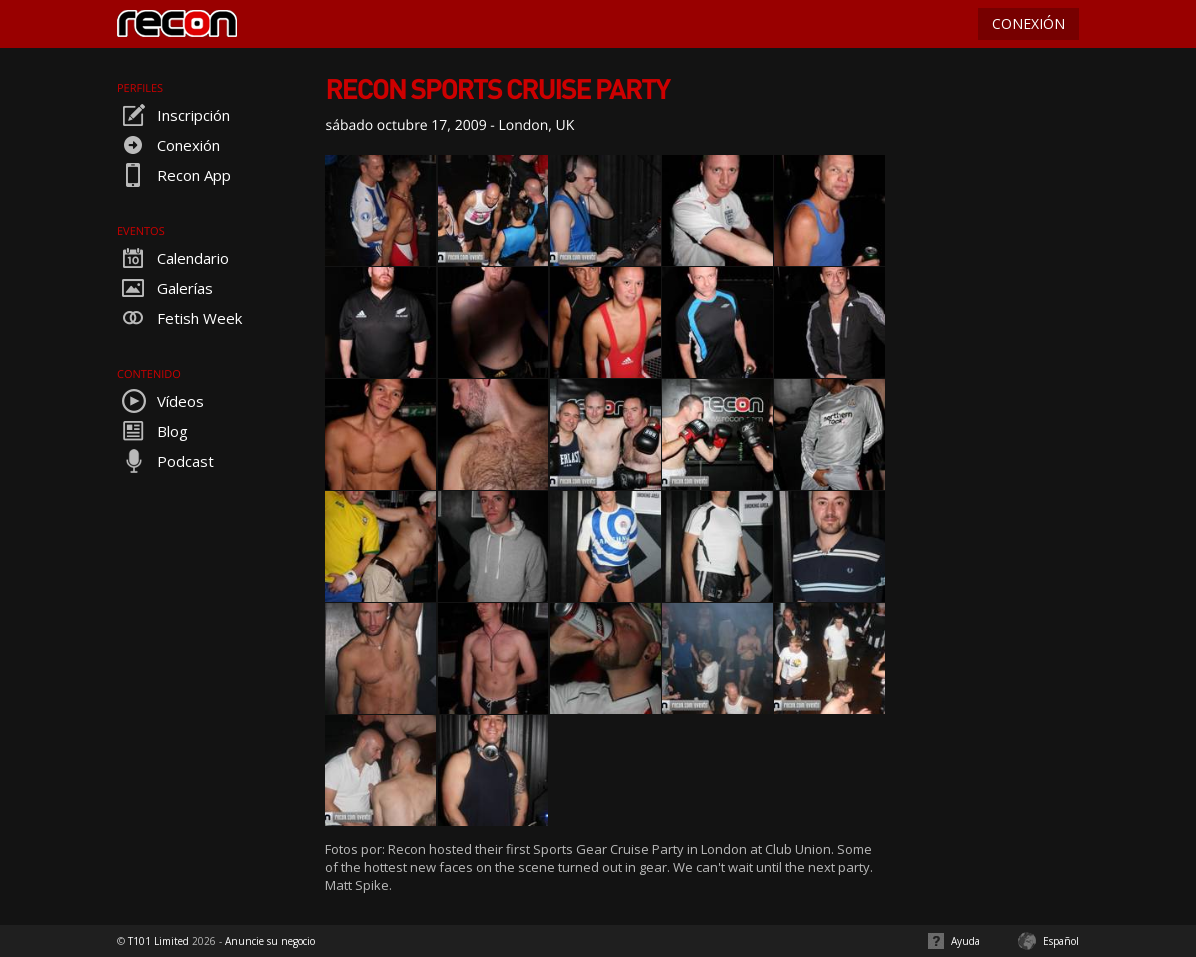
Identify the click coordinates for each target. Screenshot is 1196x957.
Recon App (174, 175)
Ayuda (965, 941)
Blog (152, 431)
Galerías (165, 288)
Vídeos (160, 401)
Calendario (173, 258)
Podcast (165, 461)
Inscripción (173, 115)
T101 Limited (158, 941)
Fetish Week (179, 318)
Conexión (168, 145)
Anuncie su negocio (270, 941)
